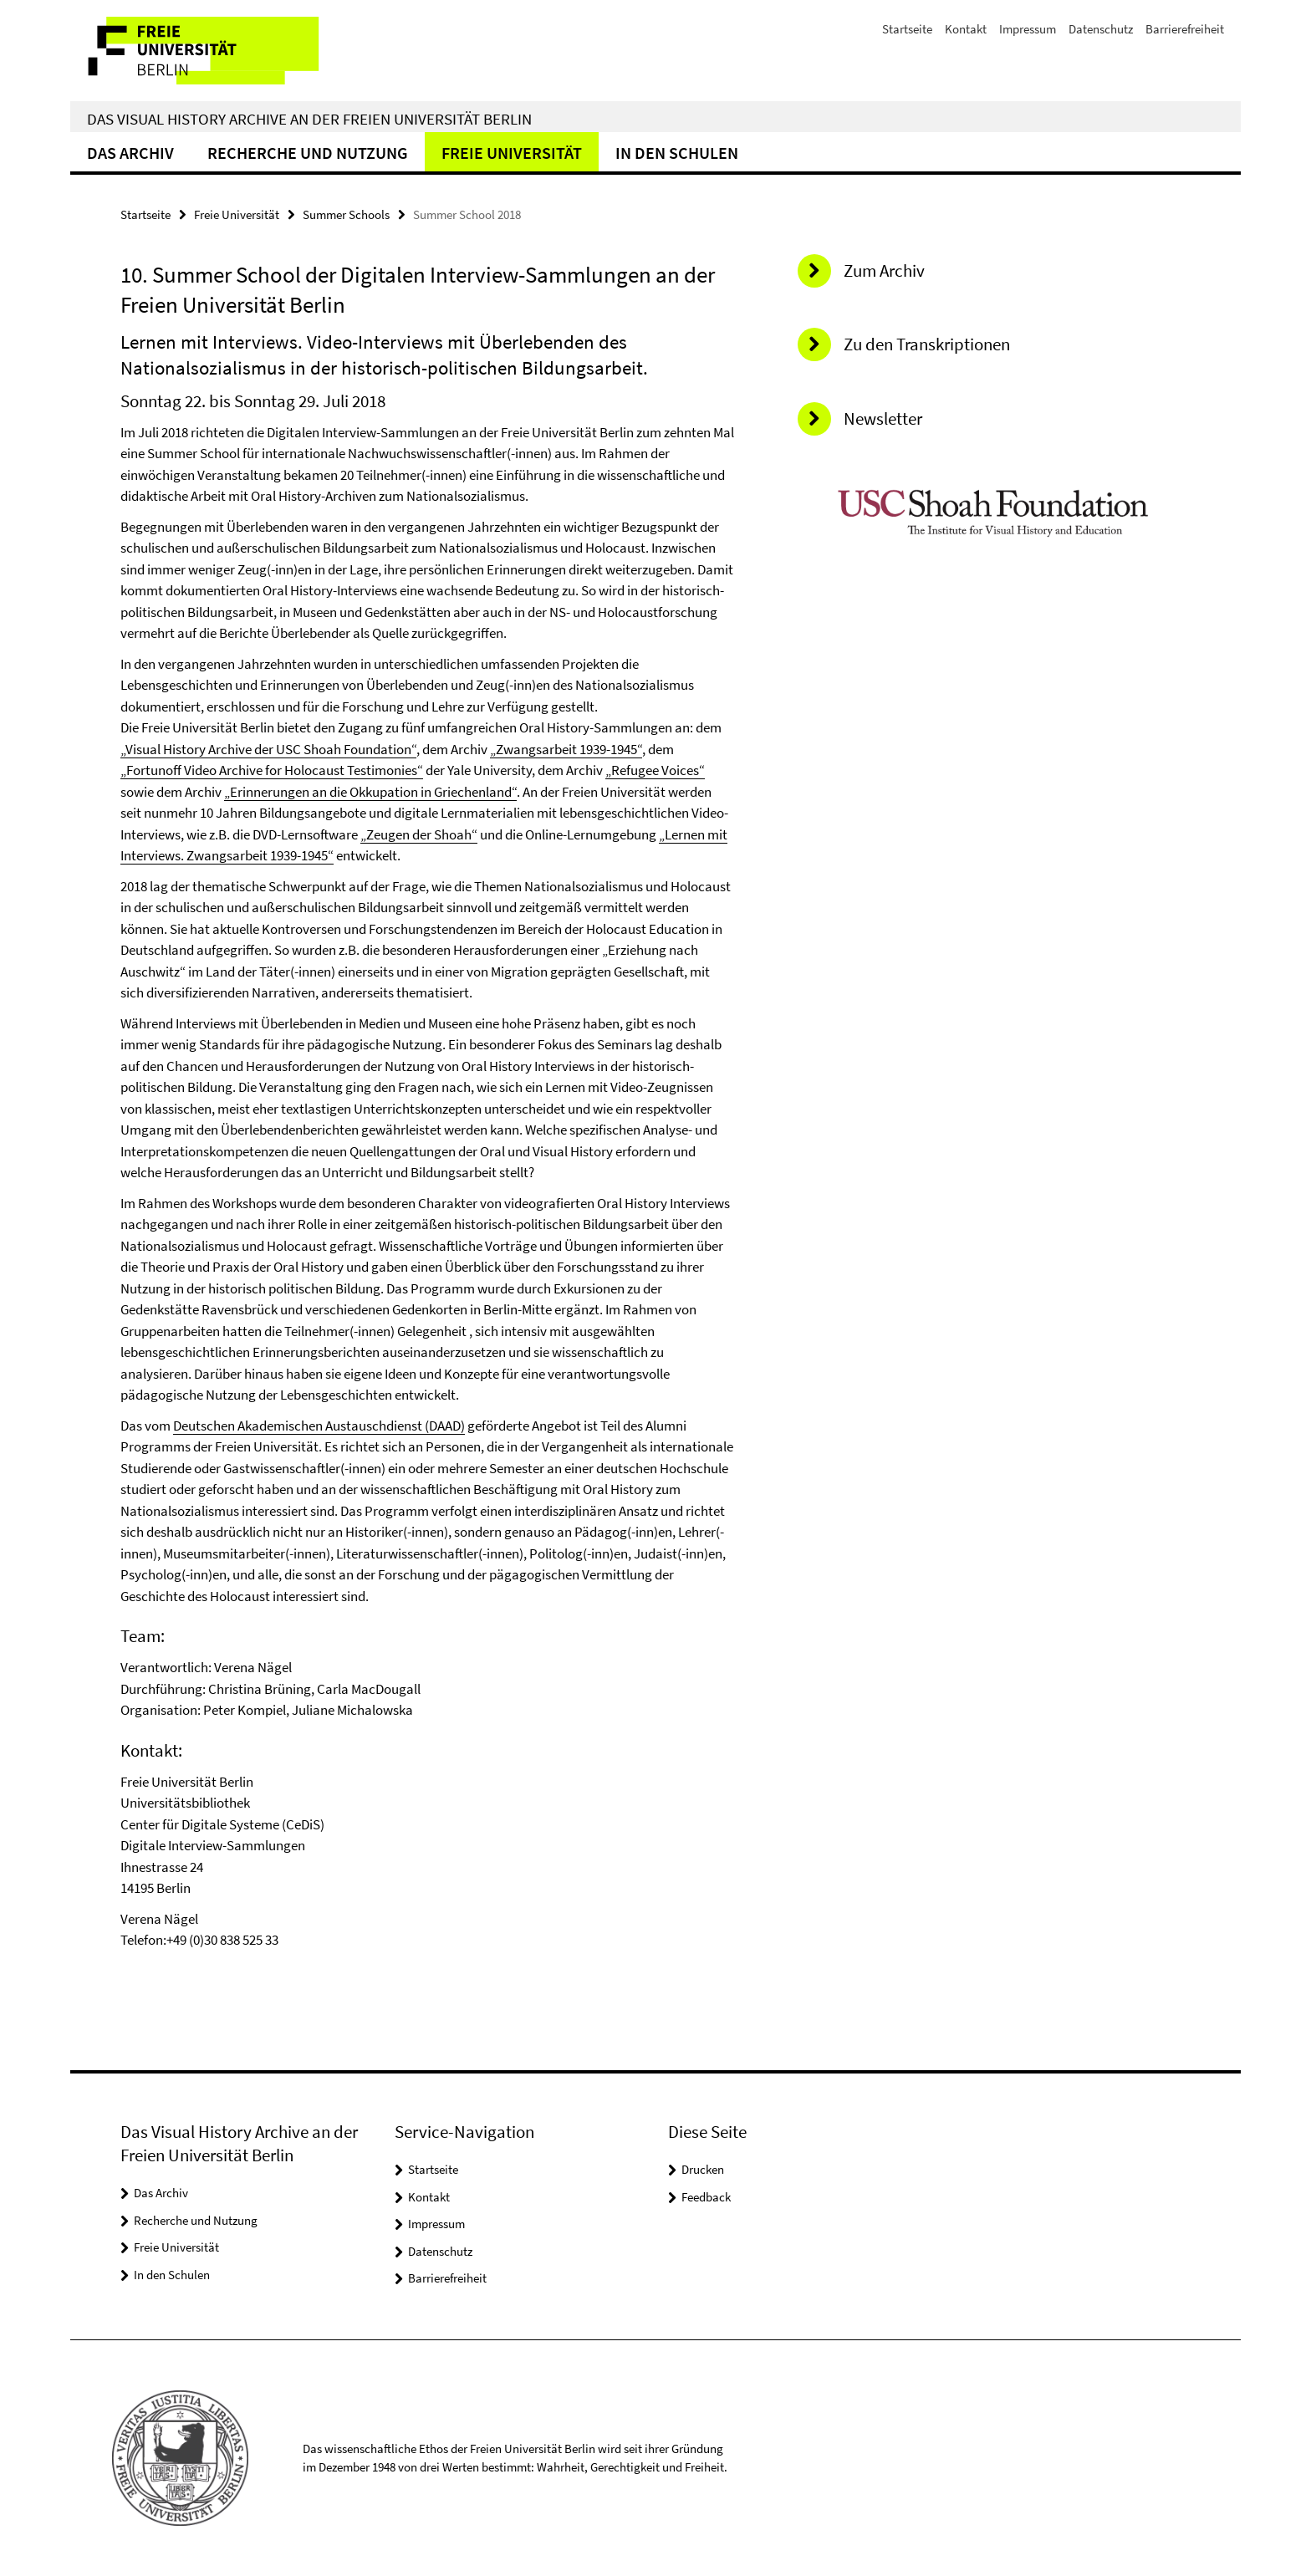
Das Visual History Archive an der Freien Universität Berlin (309, 119)
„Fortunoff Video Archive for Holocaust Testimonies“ (271, 770)
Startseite (907, 29)
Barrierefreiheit (1184, 29)
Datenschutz (1101, 29)
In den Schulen (676, 152)
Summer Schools (346, 214)
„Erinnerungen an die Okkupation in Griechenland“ (370, 792)
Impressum (1027, 29)
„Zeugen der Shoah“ (418, 834)
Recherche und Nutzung (307, 152)
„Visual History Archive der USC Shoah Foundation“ (268, 749)
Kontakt (966, 29)
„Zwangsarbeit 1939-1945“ (566, 749)
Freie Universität (511, 152)
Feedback (706, 2197)
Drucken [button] (702, 2169)
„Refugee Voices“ (655, 770)
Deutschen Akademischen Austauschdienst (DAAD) (319, 1425)
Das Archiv (130, 152)
